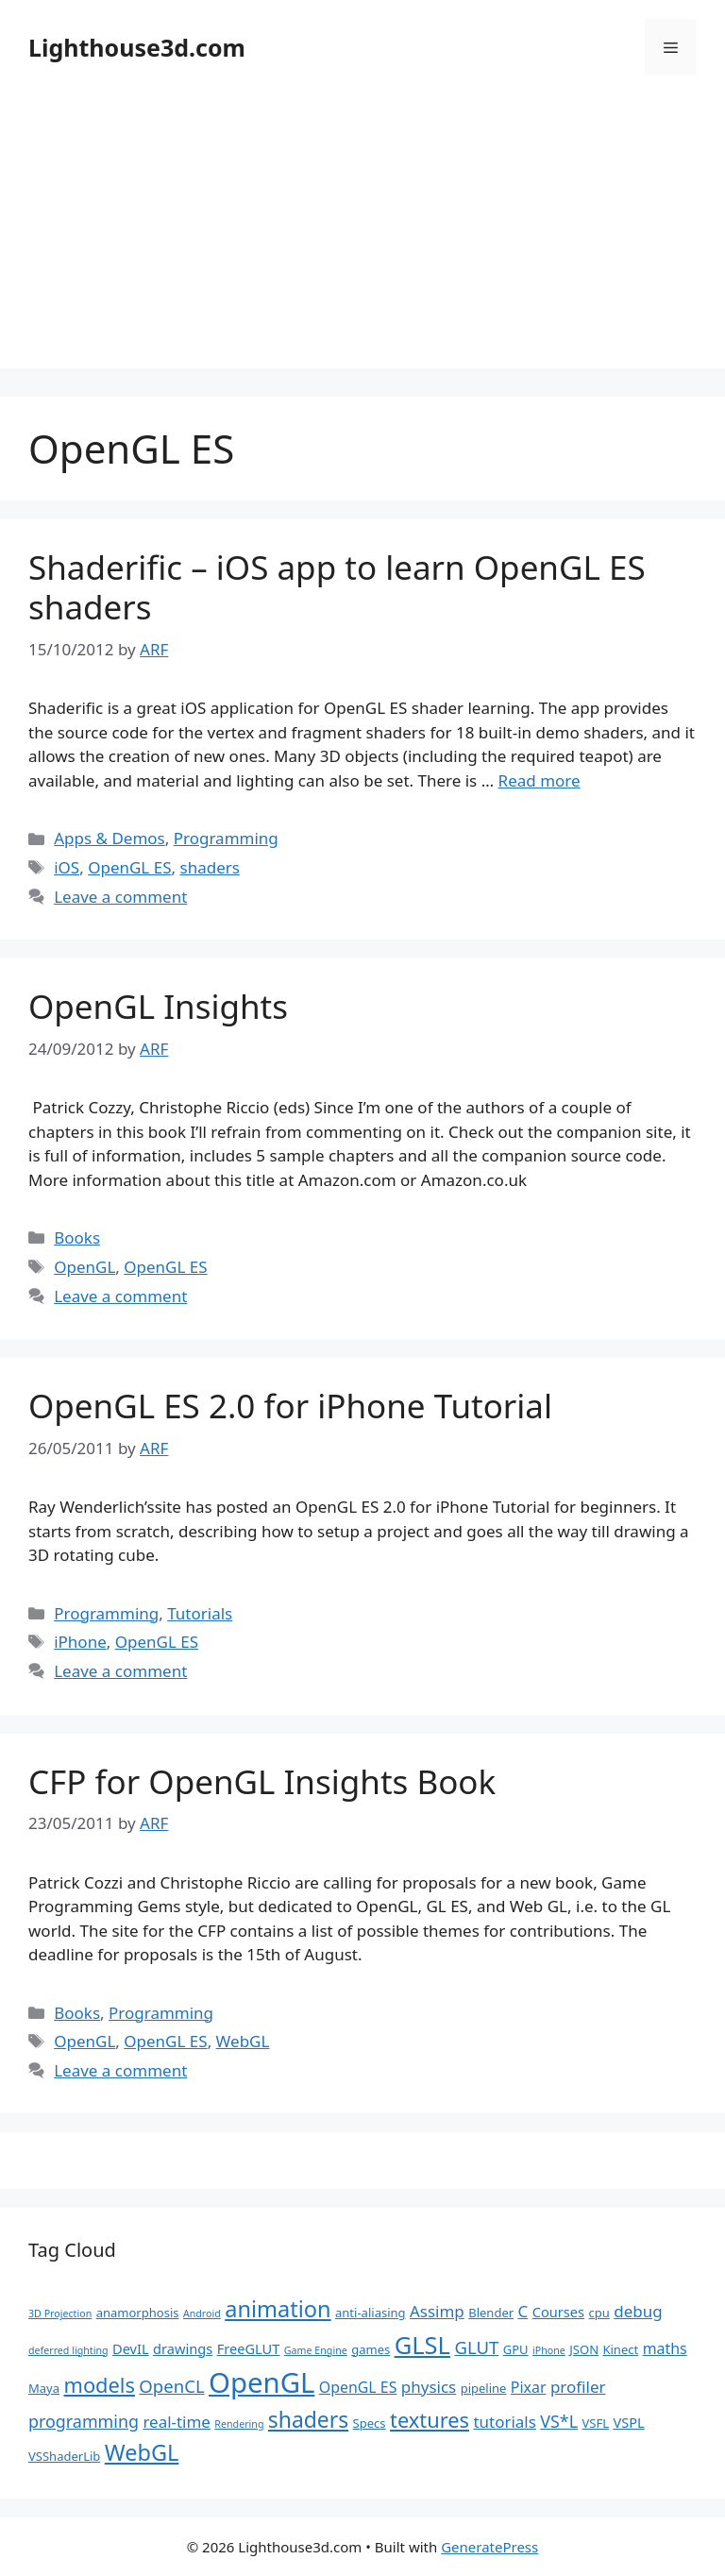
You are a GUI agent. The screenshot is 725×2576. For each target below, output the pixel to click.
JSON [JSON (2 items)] (584, 2349)
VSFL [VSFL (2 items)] (595, 2423)
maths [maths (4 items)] (665, 2348)
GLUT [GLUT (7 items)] (476, 2347)
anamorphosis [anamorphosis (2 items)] (137, 2312)
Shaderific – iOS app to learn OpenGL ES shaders (337, 587)
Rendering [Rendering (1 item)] (238, 2424)
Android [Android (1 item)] (202, 2313)
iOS (66, 867)
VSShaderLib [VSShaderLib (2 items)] (64, 2456)
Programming (226, 838)
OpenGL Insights (158, 1006)
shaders (209, 867)
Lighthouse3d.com (136, 47)
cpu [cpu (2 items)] (599, 2312)
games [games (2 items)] (370, 2349)
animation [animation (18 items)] (277, 2309)
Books (77, 1237)
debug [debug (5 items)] (638, 2311)
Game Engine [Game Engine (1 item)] (315, 2350)
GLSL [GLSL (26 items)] (422, 2345)
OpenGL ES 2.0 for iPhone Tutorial (290, 1405)
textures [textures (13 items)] (429, 2419)
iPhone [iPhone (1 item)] (548, 2350)
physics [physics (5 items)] (428, 2387)
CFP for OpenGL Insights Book (262, 1781)
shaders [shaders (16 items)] (308, 2419)
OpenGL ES (129, 867)
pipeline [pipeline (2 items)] (484, 2388)
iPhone (80, 1641)
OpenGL (84, 1267)
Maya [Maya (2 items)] (43, 2388)
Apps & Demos (109, 838)
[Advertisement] (362, 236)
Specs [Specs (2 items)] (369, 2423)
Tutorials (199, 1613)
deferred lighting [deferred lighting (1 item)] (68, 2350)
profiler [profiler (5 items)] (578, 2387)
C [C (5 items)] (523, 2311)
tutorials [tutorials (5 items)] (504, 2421)
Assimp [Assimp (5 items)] (437, 2311)
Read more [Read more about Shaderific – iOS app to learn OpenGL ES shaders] (539, 780)
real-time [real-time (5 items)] (177, 2421)
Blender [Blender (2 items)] (491, 2312)
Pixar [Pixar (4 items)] (529, 2387)
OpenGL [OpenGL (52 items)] (261, 2382)
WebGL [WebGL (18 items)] (142, 2452)
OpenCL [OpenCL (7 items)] (171, 2386)
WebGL (243, 2041)
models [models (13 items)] (98, 2384)
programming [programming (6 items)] (83, 2421)
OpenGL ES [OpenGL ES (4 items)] (358, 2387)
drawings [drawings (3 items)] (182, 2348)
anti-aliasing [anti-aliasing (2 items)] (370, 2312)
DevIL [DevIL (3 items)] (130, 2348)
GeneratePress (489, 2546)
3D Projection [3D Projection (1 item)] (60, 2313)
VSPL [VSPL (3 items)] (628, 2422)
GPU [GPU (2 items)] (516, 2349)
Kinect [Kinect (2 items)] (620, 2349)
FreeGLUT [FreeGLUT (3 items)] (248, 2348)
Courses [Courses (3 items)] (558, 2311)
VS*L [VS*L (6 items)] (559, 2421)
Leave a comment (120, 896)
